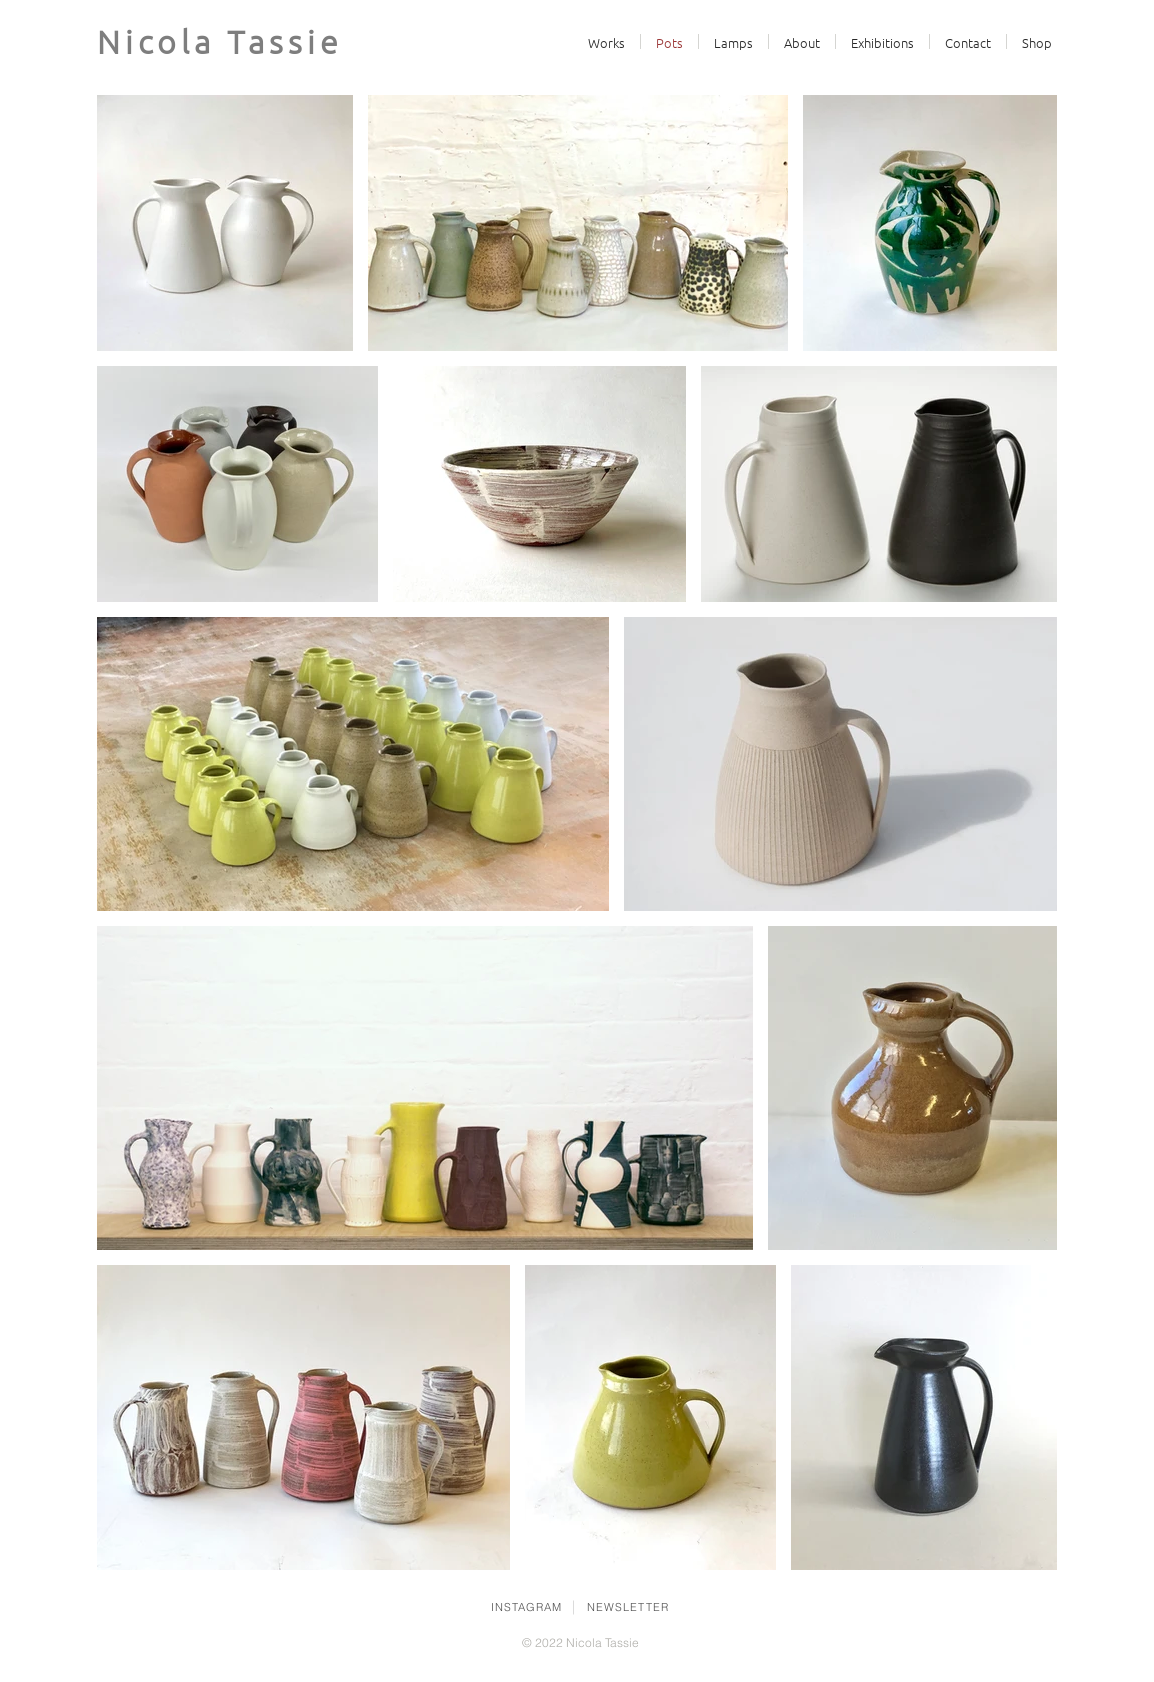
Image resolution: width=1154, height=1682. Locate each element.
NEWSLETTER (628, 1607)
